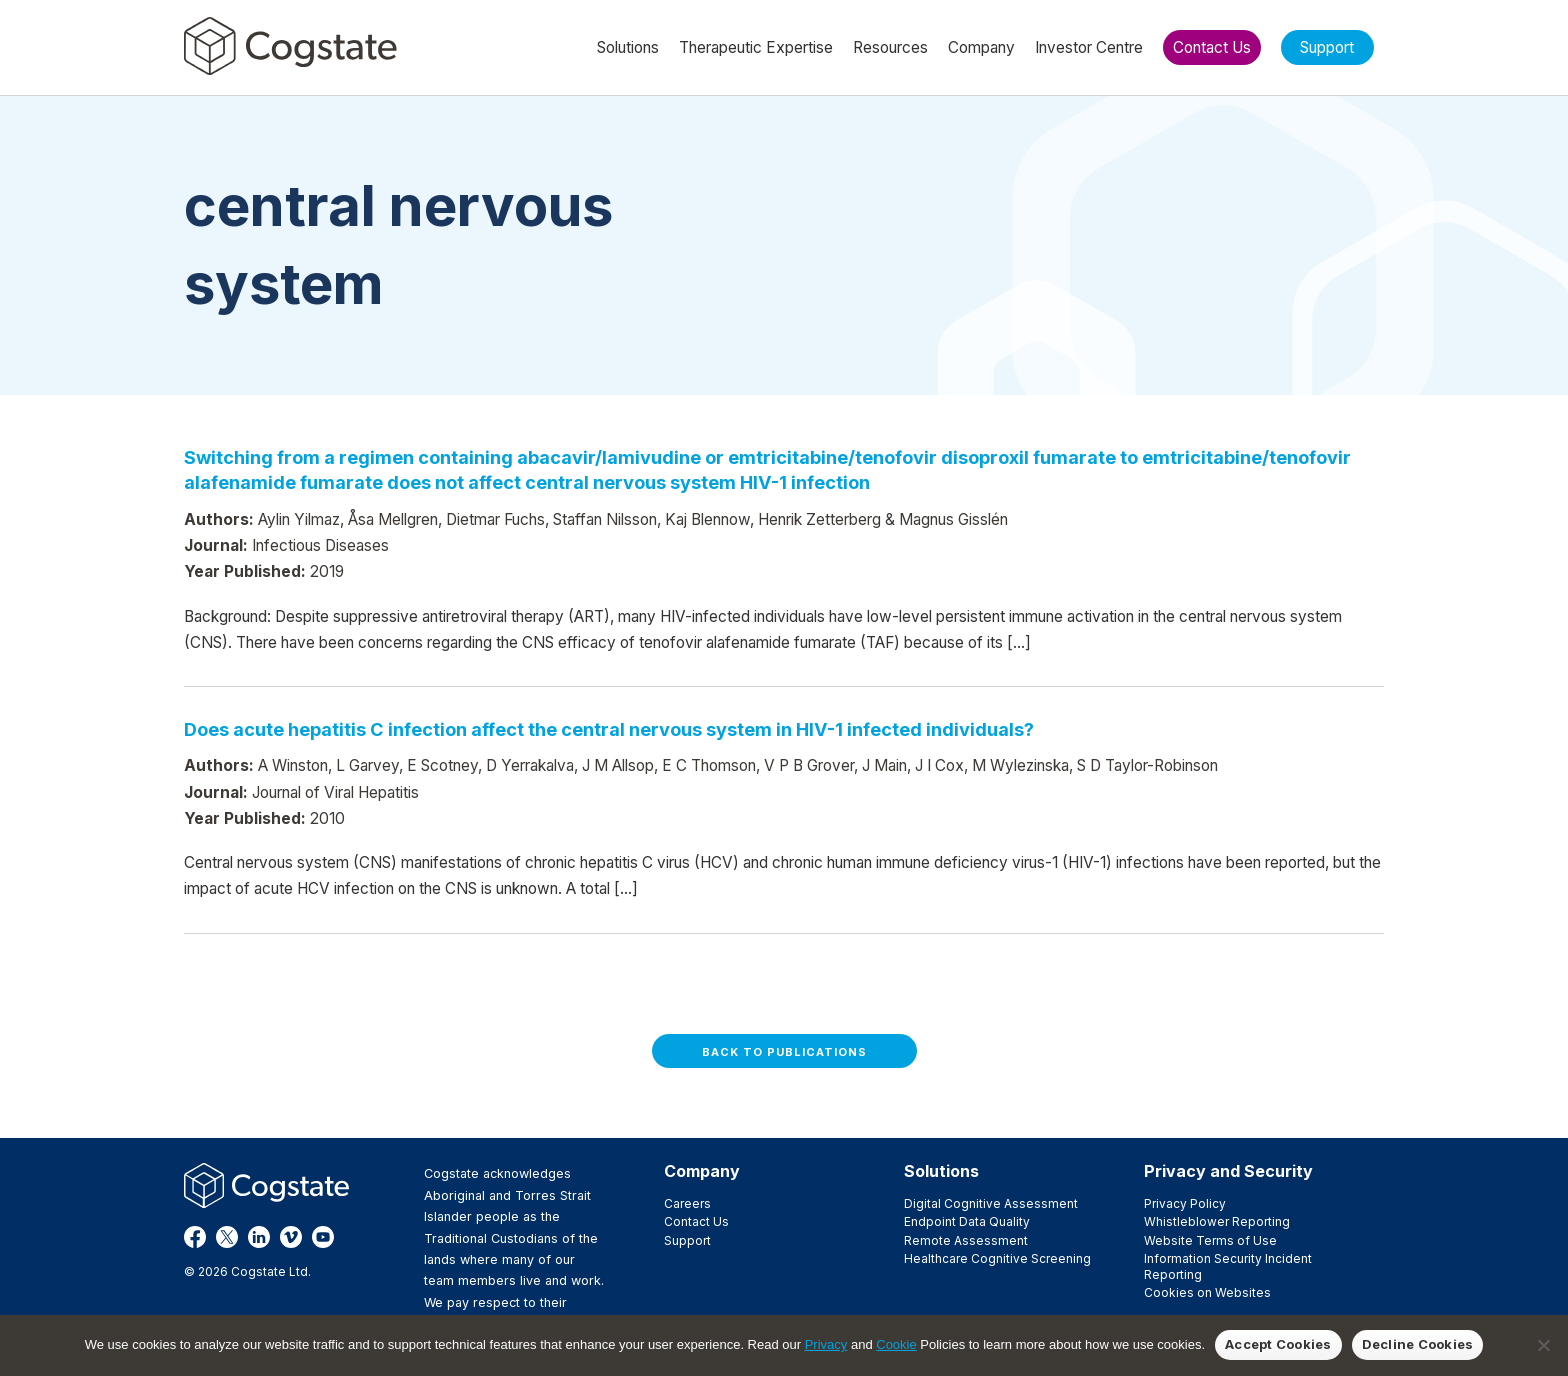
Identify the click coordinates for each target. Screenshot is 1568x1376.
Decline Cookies (1418, 1344)
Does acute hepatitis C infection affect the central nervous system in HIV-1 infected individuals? (609, 729)
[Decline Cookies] (1543, 1345)
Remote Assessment (966, 1240)
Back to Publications (784, 1052)
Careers (687, 1203)
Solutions (941, 1171)
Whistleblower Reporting (1217, 1221)
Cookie (896, 1344)
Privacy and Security (1228, 1171)
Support (687, 1240)
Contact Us (696, 1221)
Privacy (826, 1344)
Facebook (195, 1237)
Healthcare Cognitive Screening (997, 1258)
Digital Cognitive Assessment (991, 1203)
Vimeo (291, 1237)
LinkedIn (259, 1237)
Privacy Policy (1185, 1203)
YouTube (323, 1237)
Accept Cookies (1278, 1344)
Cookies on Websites (1207, 1292)
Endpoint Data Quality (967, 1221)
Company (702, 1171)
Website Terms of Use (1210, 1240)
